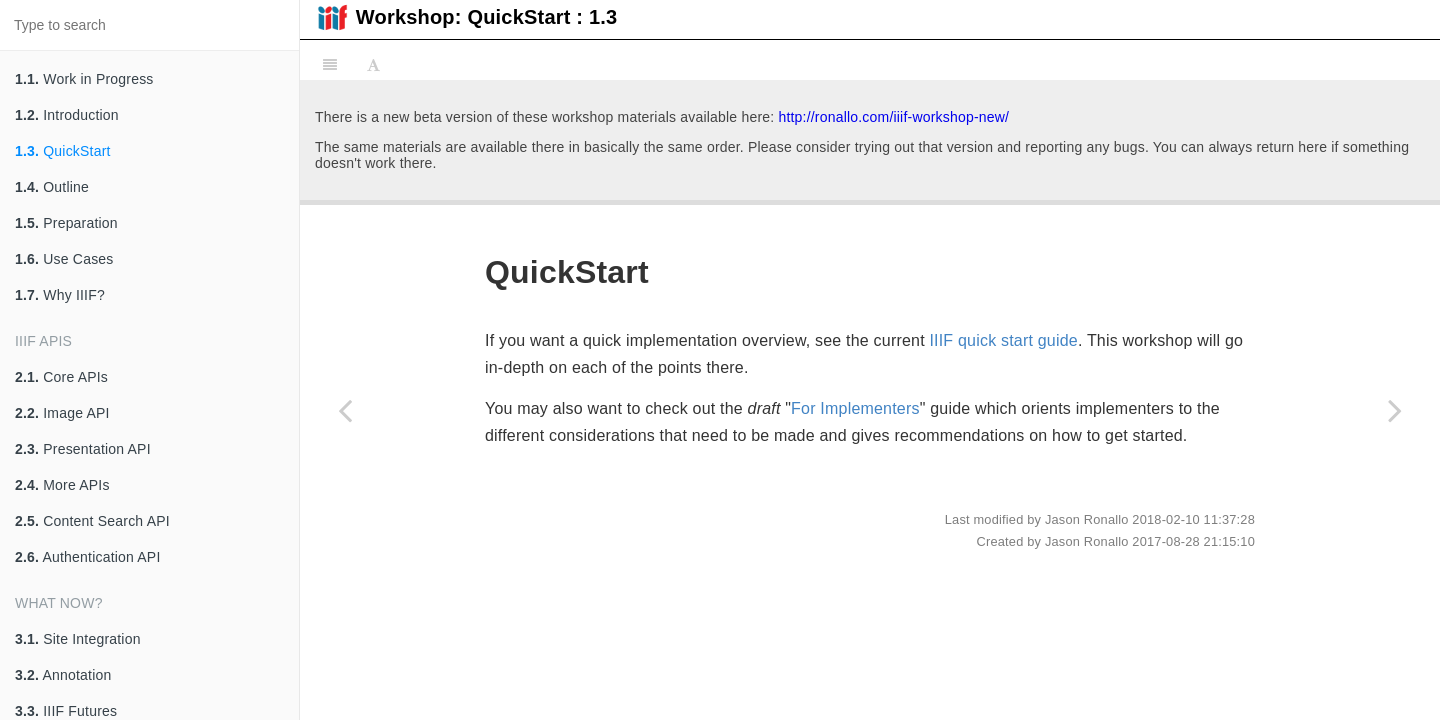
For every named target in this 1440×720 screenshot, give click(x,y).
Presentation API (83, 449)
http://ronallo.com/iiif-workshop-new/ (893, 117)
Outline (52, 187)
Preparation (66, 223)
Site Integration (78, 639)
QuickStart (63, 151)
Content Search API (92, 521)
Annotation (63, 675)
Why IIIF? (60, 295)
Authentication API (88, 557)
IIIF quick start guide (1003, 340)
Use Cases (64, 259)
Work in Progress (84, 79)
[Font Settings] (373, 65)
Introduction (67, 115)
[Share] (1417, 65)
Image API (62, 413)
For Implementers (855, 408)
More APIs (62, 485)
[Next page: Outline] (1395, 410)
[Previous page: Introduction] (345, 410)
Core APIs (61, 377)
